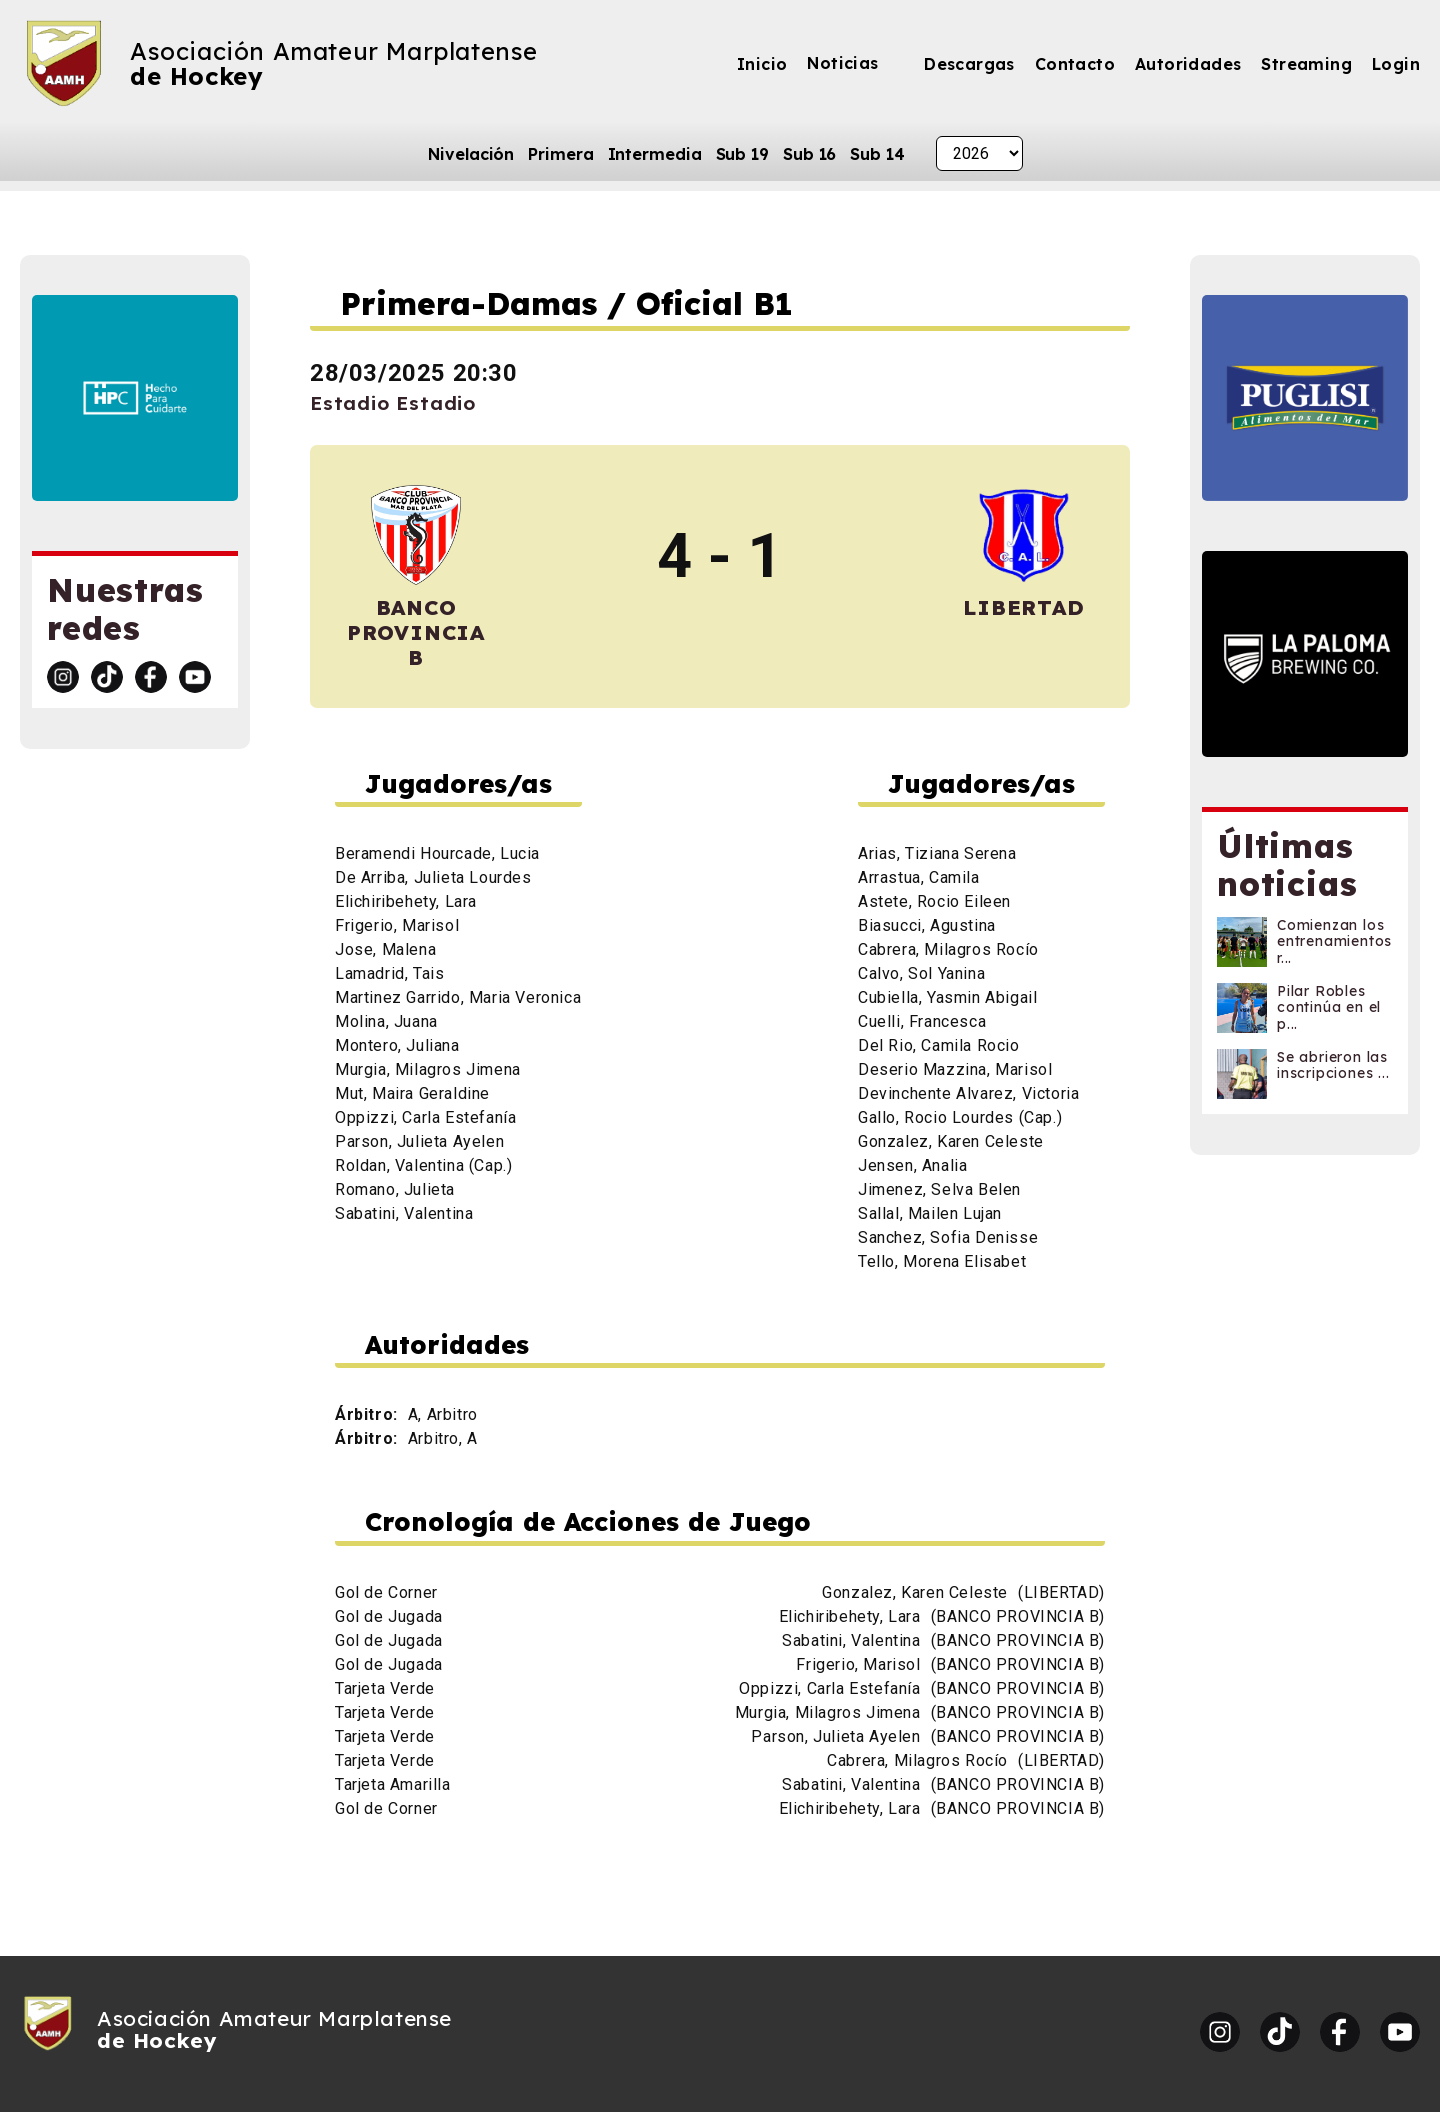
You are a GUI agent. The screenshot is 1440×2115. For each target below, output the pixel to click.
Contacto (1075, 64)
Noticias (842, 63)
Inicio (762, 64)
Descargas (969, 64)
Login (1396, 64)
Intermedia (655, 154)
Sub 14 (877, 154)
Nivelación (471, 154)
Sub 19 (742, 154)
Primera (560, 154)
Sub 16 (809, 154)
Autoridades (1188, 64)
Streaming (1306, 64)
